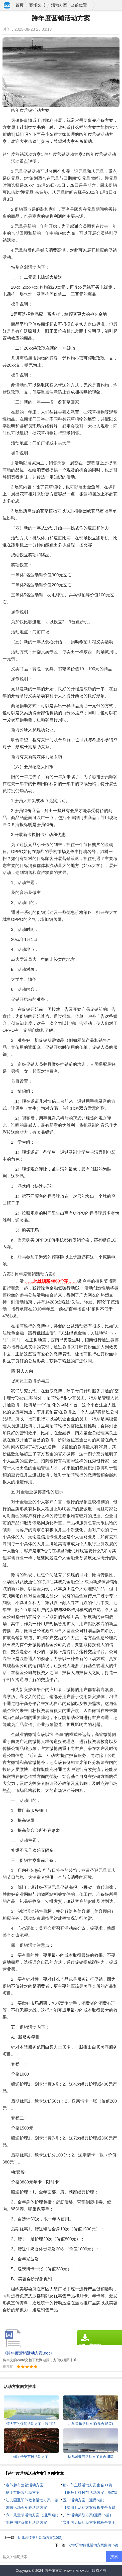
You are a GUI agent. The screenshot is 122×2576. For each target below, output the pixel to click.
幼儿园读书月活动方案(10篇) (40, 2538)
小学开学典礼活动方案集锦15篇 (93, 2545)
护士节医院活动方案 (23, 2492)
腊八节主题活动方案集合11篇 (87, 2485)
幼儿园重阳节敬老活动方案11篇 (32, 2500)
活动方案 (59, 5)
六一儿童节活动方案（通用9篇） (33, 2515)
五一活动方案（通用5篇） (84, 2500)
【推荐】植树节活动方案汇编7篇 (90, 2492)
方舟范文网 (53, 2571)
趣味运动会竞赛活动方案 (26, 2507)
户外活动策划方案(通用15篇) (87, 2515)
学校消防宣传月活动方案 (26, 2522)
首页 (20, 5)
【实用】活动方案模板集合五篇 (89, 2507)
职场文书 (37, 5)
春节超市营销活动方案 (24, 2485)
